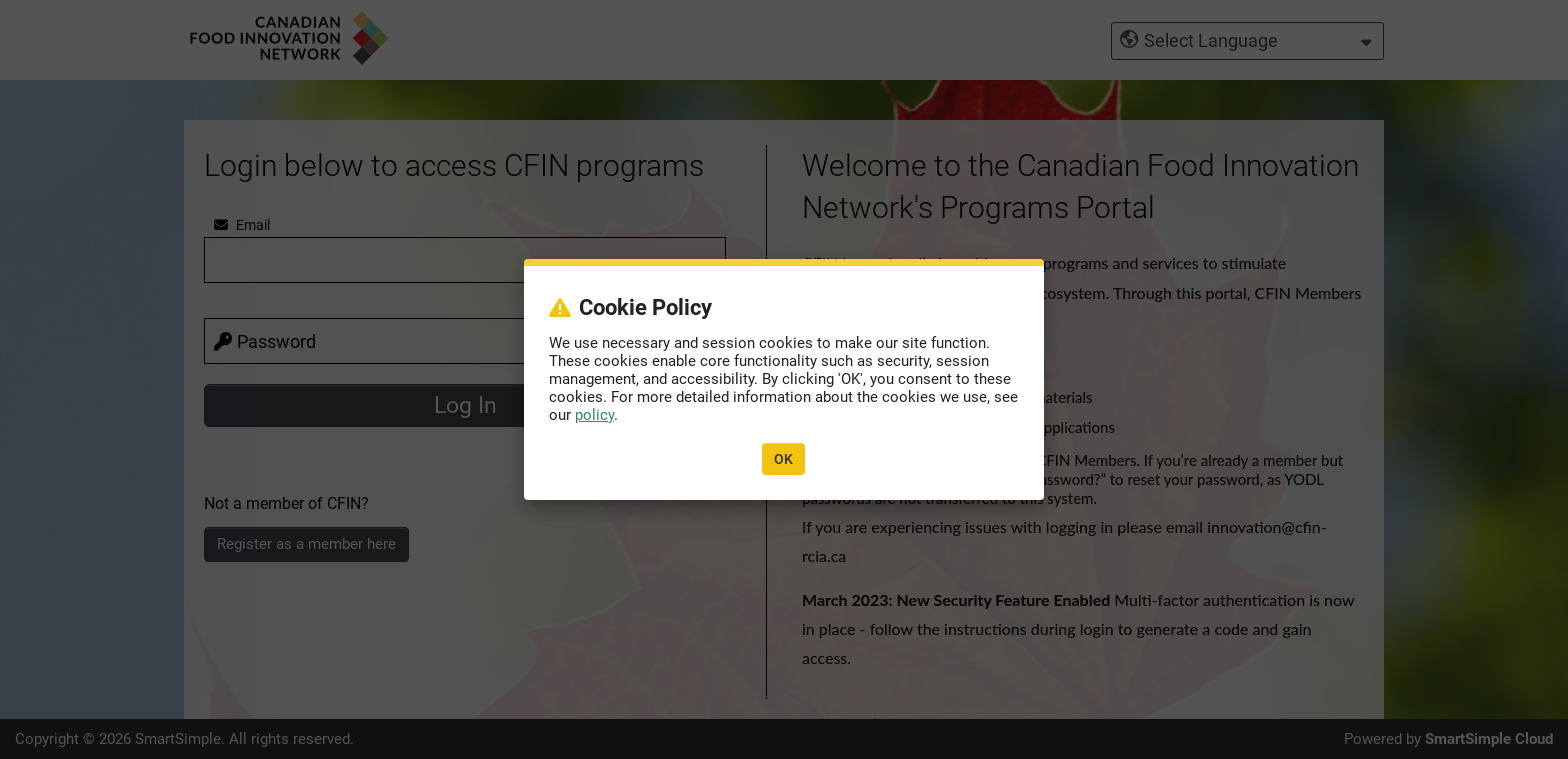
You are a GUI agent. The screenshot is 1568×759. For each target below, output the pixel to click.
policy (594, 415)
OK (783, 459)
